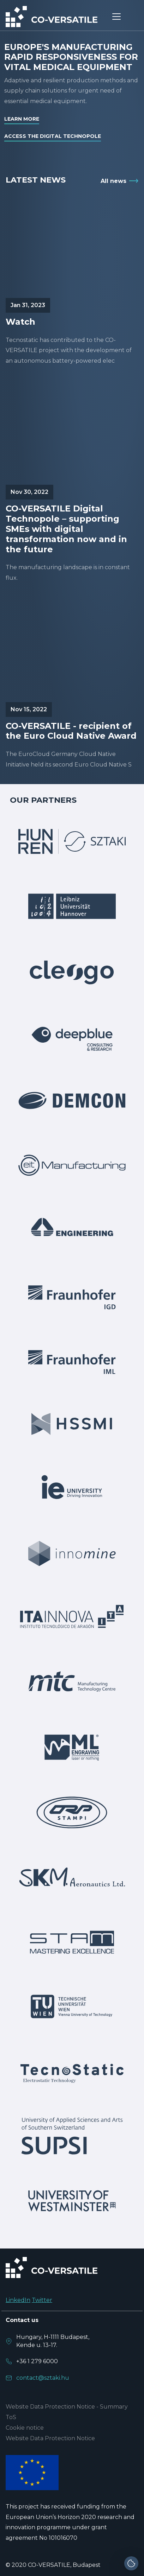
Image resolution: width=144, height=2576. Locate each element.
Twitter (42, 2300)
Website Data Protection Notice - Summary (67, 2406)
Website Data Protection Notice (50, 2438)
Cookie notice (25, 2427)
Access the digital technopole (52, 136)
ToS (11, 2417)
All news (113, 181)
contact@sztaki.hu (42, 2377)
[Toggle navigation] (116, 16)
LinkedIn (18, 2300)
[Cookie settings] (131, 2563)
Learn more (21, 119)
